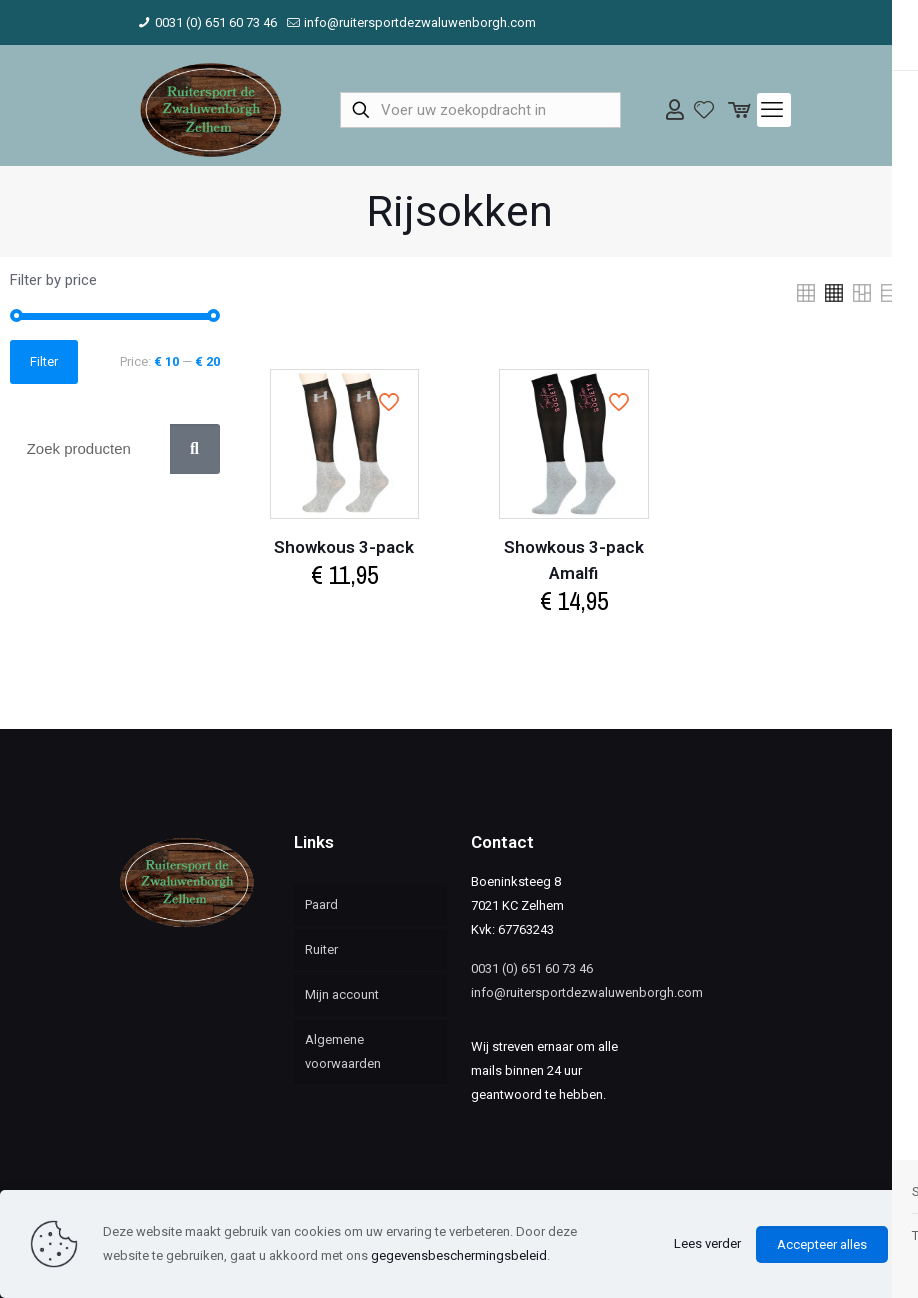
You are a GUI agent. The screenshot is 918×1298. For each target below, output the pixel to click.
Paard (321, 904)
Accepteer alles (822, 1244)
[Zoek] (195, 449)
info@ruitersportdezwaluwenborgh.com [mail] (420, 22)
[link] (806, 293)
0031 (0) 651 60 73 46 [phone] (216, 22)
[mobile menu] (774, 110)
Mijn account (342, 994)
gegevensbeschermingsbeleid (459, 1255)
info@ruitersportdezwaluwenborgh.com (587, 992)
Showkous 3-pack (344, 547)
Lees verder (707, 1243)
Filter (44, 361)
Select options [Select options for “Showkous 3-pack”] (344, 616)
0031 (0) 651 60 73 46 (532, 968)
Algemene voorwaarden (343, 1051)
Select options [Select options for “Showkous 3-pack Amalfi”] (574, 642)
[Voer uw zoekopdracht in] (480, 110)
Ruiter (321, 949)
